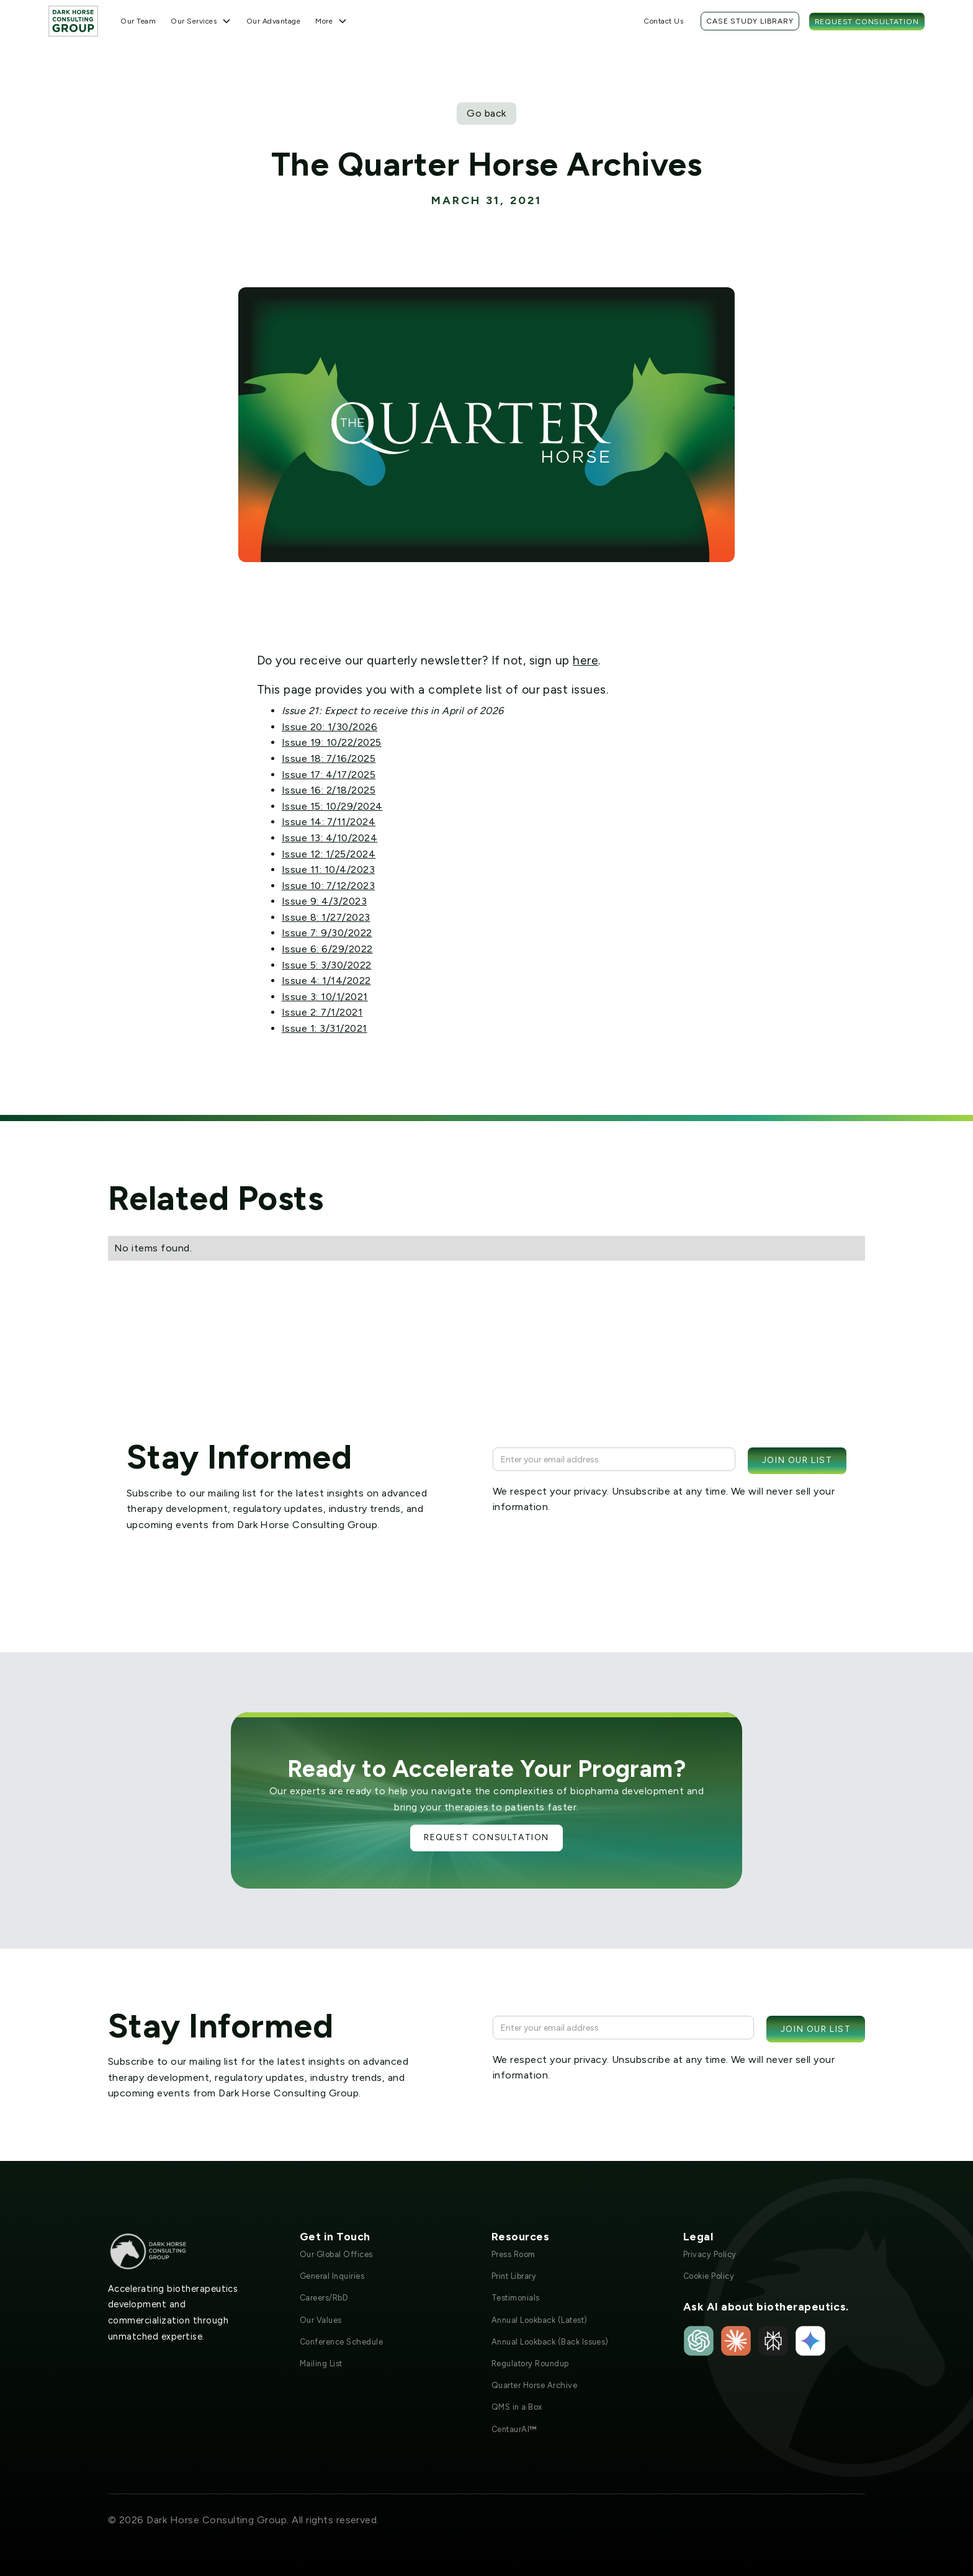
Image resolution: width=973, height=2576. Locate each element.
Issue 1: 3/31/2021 (324, 1028)
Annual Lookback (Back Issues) (550, 2341)
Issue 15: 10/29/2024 (332, 806)
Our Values (321, 2320)
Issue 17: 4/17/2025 (328, 774)
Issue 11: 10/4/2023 (328, 869)
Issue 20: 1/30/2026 (329, 727)
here (585, 660)
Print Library (513, 2276)
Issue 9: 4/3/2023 (324, 901)
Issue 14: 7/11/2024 (328, 822)
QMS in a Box (516, 2407)
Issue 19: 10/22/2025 (332, 742)
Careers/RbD (324, 2297)
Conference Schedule (341, 2341)
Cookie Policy (708, 2276)
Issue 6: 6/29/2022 (327, 949)
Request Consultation (867, 21)
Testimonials (515, 2297)
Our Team (138, 21)
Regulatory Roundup (530, 2363)
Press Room (513, 2254)
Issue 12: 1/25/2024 (328, 854)
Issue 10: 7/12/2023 (328, 886)
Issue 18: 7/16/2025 (328, 758)
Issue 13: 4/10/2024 (329, 838)
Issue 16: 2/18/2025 (328, 790)
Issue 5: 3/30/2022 (327, 965)
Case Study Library (749, 21)
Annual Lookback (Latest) (539, 2320)
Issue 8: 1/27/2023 (326, 917)
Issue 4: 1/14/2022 (326, 980)
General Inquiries (332, 2276)
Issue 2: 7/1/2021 (322, 1012)
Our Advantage (273, 21)
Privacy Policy (710, 2254)
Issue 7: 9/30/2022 (327, 933)
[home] (73, 21)
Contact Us (663, 21)
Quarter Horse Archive (534, 2385)
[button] (201, 21)
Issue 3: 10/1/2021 (325, 997)
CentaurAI (514, 2429)
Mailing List (321, 2363)
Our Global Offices (336, 2254)
